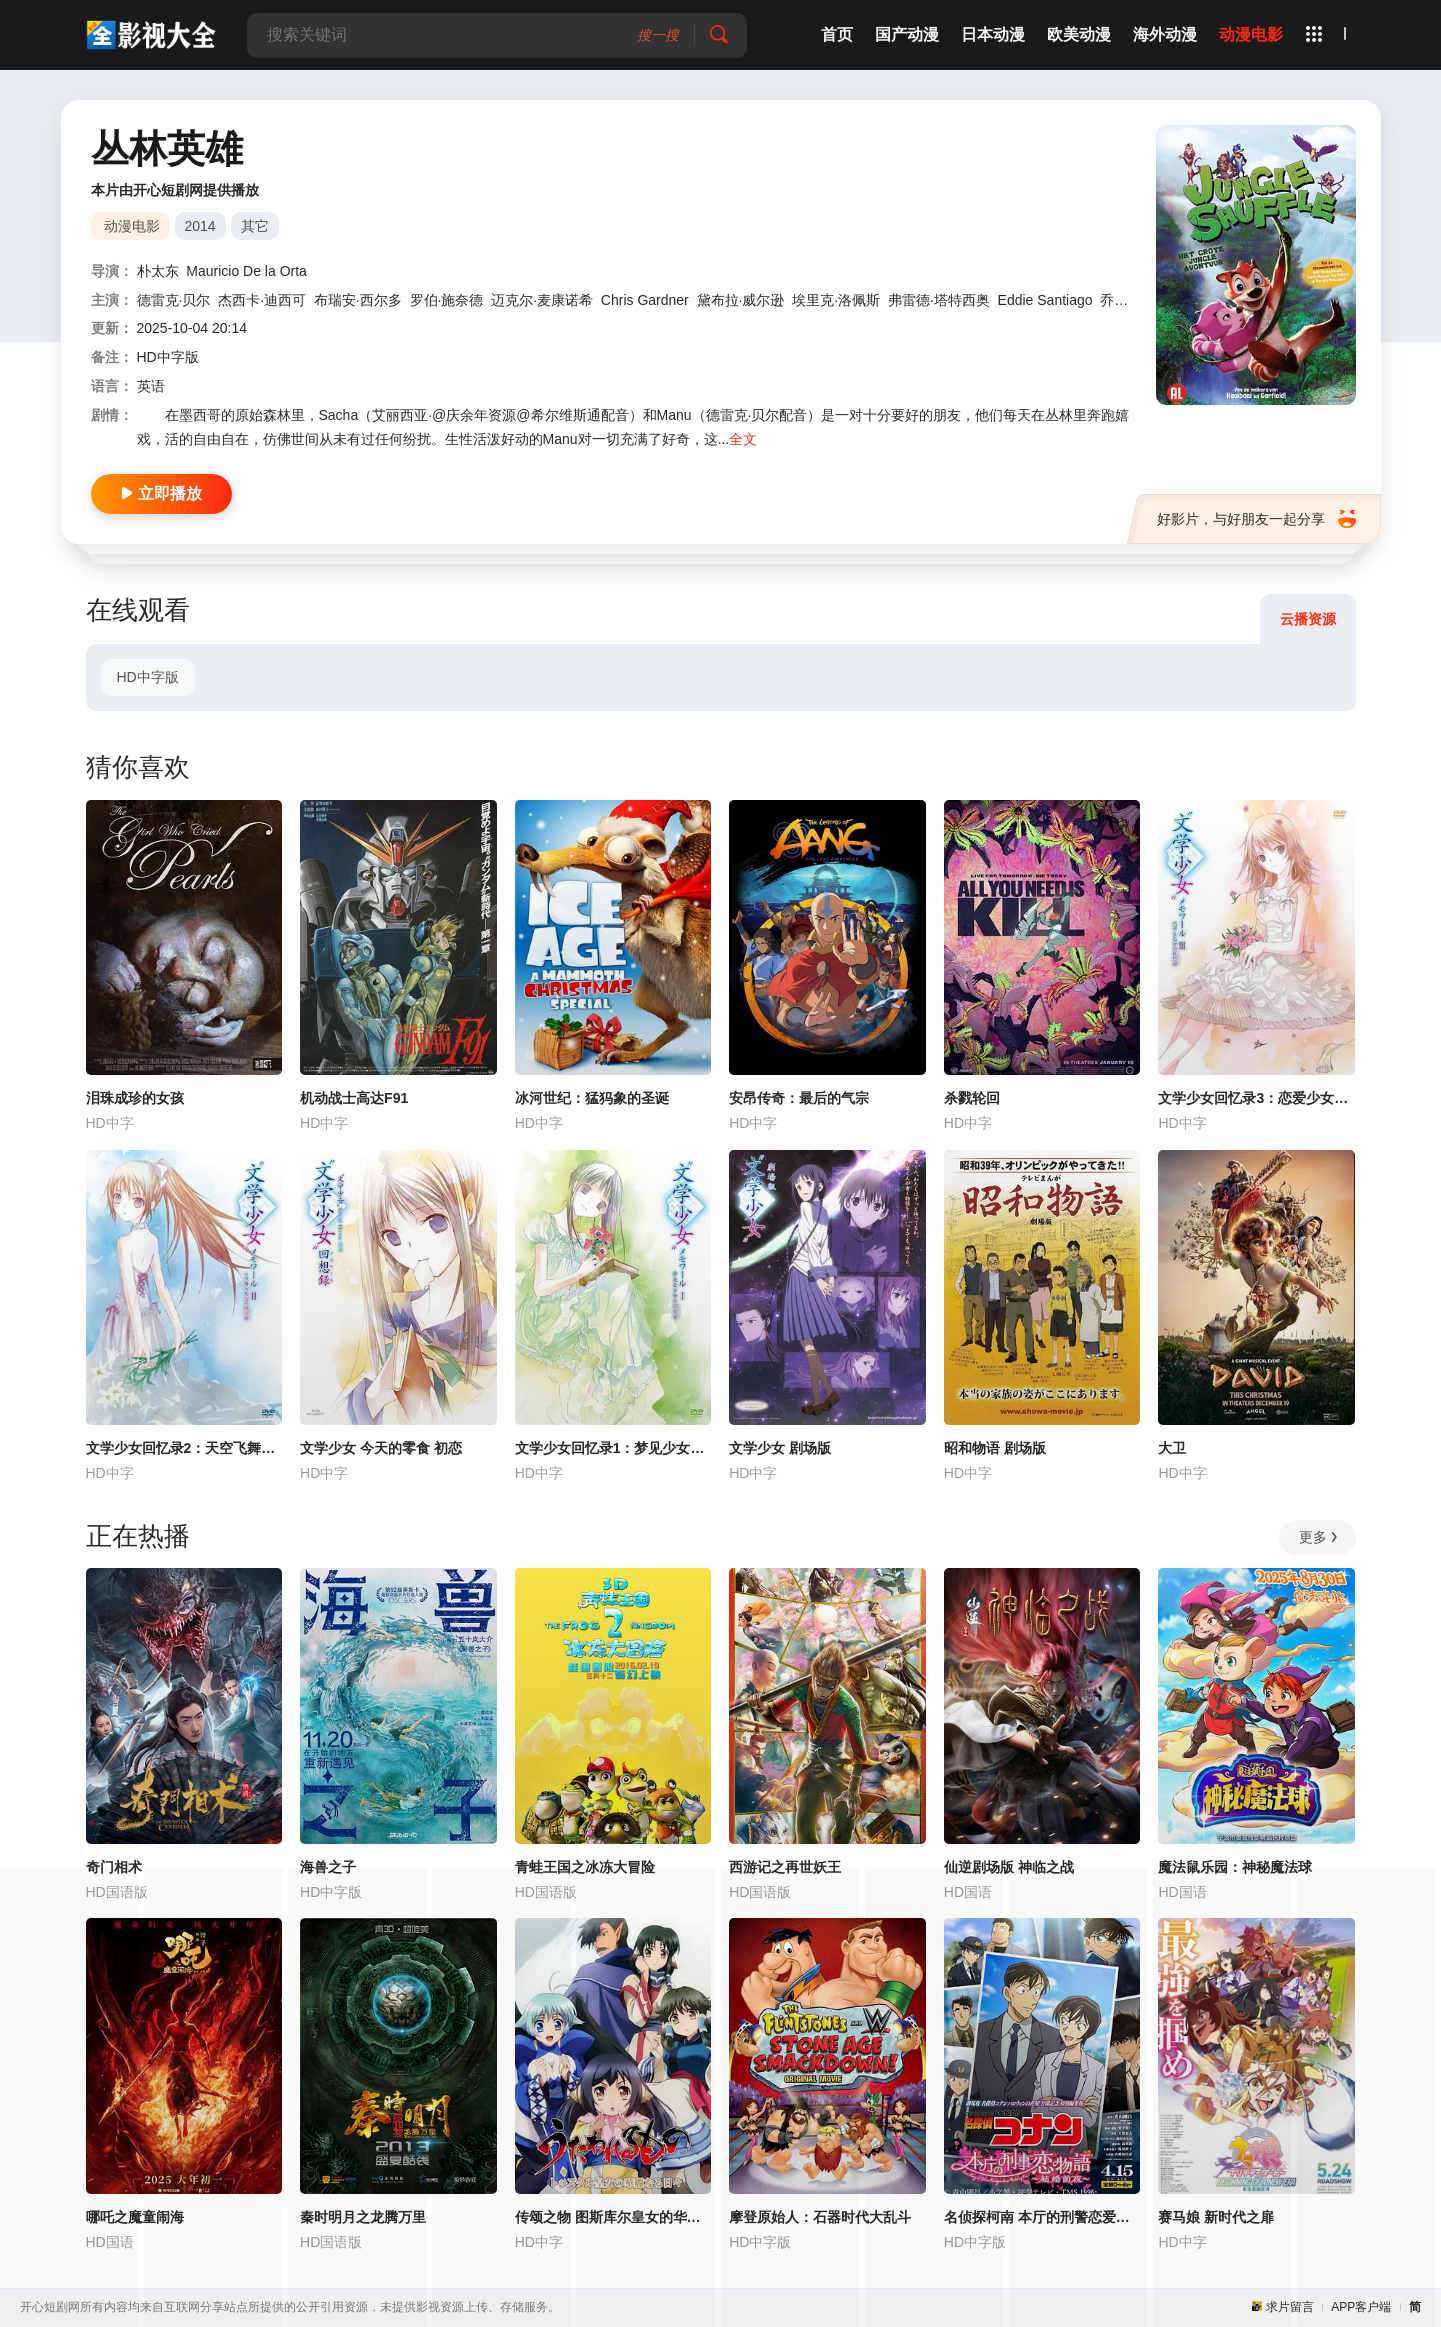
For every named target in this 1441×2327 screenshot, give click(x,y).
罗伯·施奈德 (447, 300)
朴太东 (158, 271)
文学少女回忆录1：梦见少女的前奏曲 (613, 1448)
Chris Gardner (645, 300)
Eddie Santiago (1045, 300)
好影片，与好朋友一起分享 (1256, 519)
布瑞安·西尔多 (358, 300)
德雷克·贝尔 (174, 300)
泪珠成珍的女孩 (135, 1098)
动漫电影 (132, 226)
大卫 (1172, 1448)
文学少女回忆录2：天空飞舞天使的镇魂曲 (184, 1448)
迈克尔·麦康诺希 (542, 300)
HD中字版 (147, 677)
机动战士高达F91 (354, 1098)
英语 (151, 386)
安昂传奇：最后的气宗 (799, 1098)
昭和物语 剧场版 (995, 1448)
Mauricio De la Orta (246, 271)
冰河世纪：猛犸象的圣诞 (592, 1098)
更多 (1319, 1537)
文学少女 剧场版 (780, 1448)
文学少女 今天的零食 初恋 (381, 1448)
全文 (743, 439)
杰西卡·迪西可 (262, 300)
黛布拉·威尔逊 (741, 300)
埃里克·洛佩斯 (836, 300)
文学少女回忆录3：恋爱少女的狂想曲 (1256, 1098)
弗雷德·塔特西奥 (939, 300)
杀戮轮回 (972, 1098)
